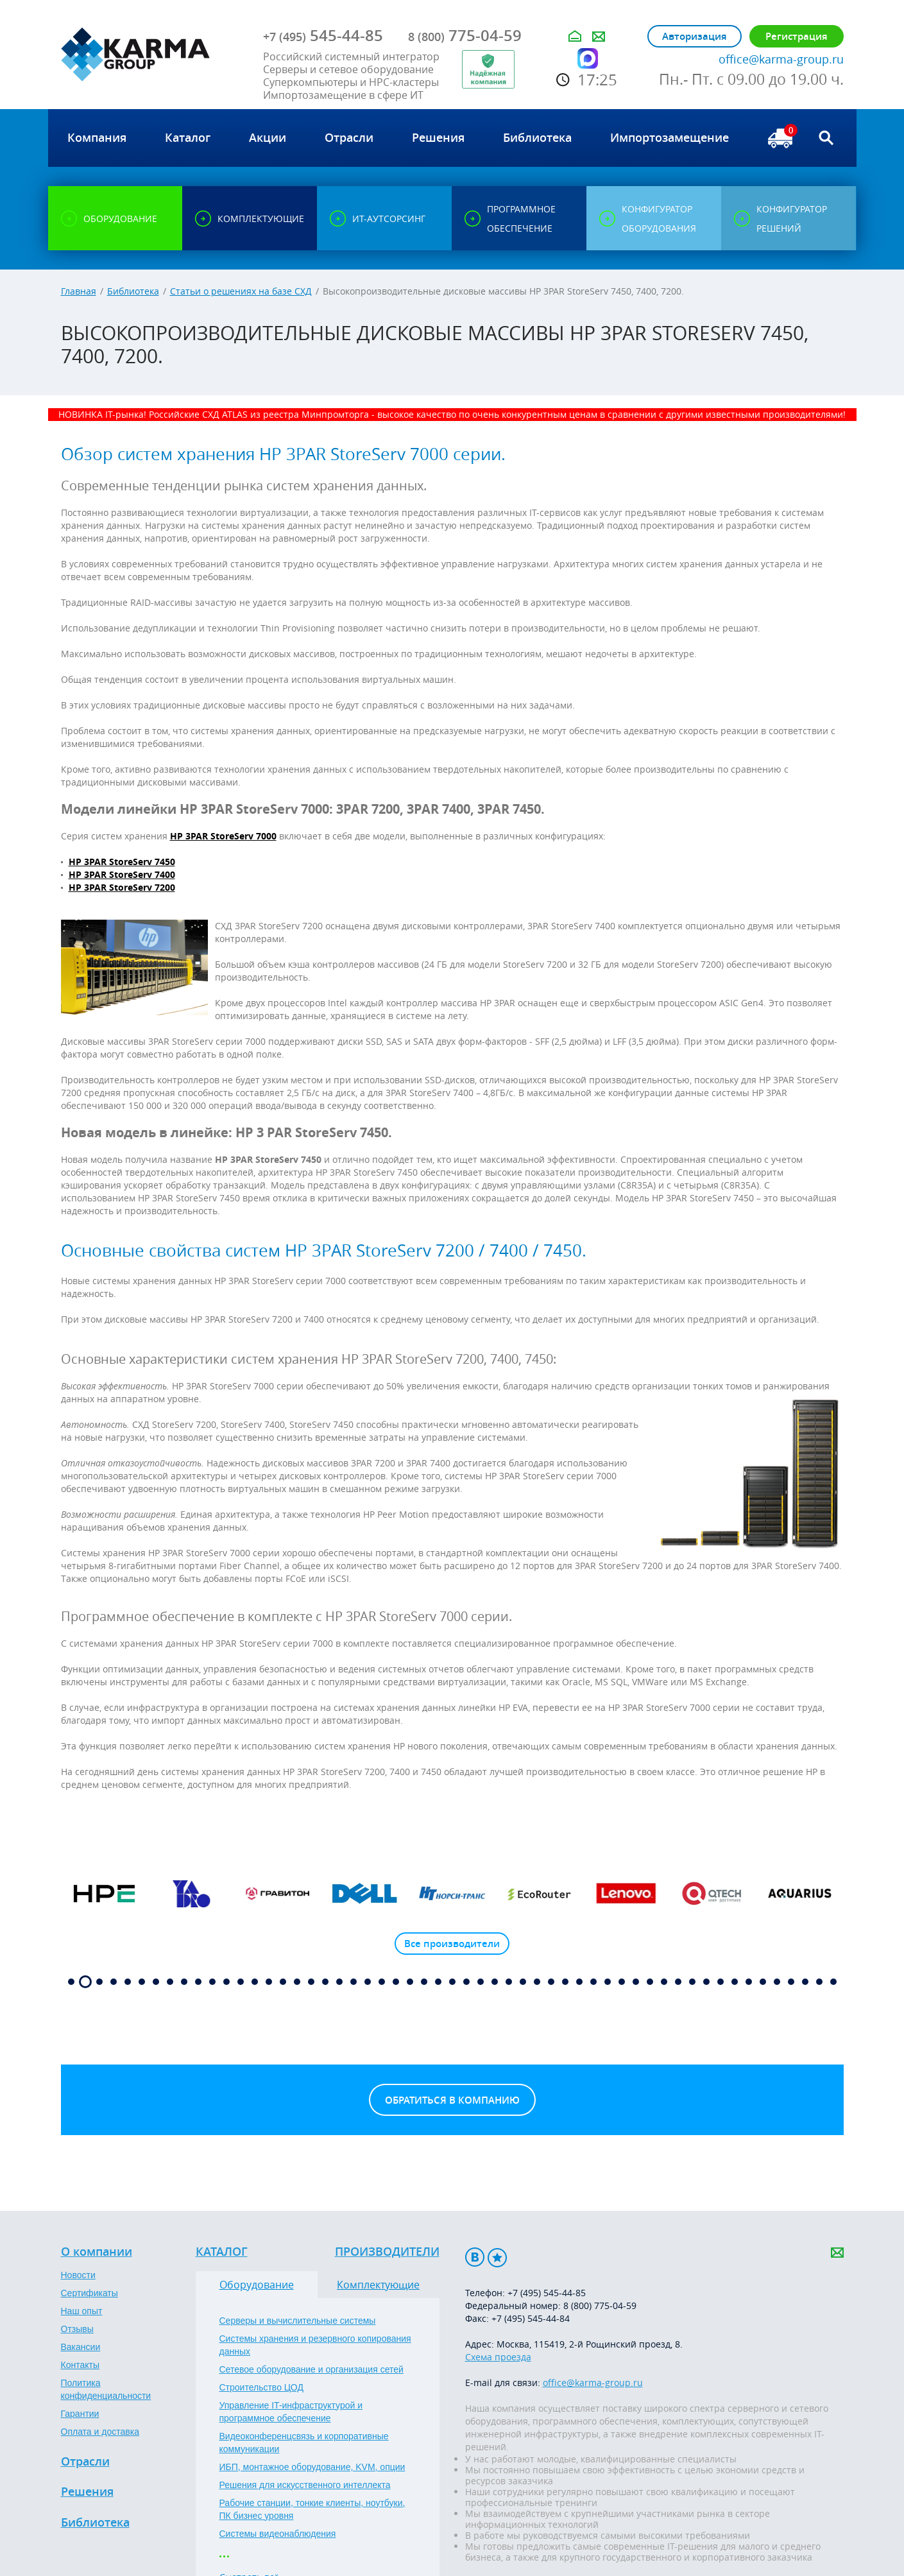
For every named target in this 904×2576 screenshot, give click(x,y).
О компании (96, 2252)
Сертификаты (89, 2293)
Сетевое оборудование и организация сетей (311, 2369)
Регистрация (796, 36)
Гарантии (80, 2414)
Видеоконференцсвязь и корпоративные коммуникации (304, 2442)
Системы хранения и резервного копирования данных (315, 2345)
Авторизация (694, 36)
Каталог (222, 2252)
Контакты (80, 2365)
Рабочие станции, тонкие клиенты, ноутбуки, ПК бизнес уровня (312, 2509)
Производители (387, 2252)
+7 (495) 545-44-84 (530, 2318)
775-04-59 (465, 35)
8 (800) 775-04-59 (599, 2305)
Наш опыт (82, 2311)
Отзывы (77, 2329)
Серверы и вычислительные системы (297, 2320)
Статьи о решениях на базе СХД (241, 291)
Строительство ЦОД (261, 2387)
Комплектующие (378, 2285)
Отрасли (85, 2462)
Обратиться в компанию (452, 2100)
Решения (87, 2492)
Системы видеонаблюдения (277, 2534)
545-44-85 (323, 35)
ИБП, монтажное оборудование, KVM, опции (312, 2467)
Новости (78, 2275)
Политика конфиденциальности (106, 2389)
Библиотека (133, 291)
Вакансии (81, 2347)
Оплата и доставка (100, 2431)
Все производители (452, 1943)
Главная (78, 291)
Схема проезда (498, 2357)
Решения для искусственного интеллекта (305, 2485)
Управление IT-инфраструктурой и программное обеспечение (291, 2411)
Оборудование (256, 2285)
